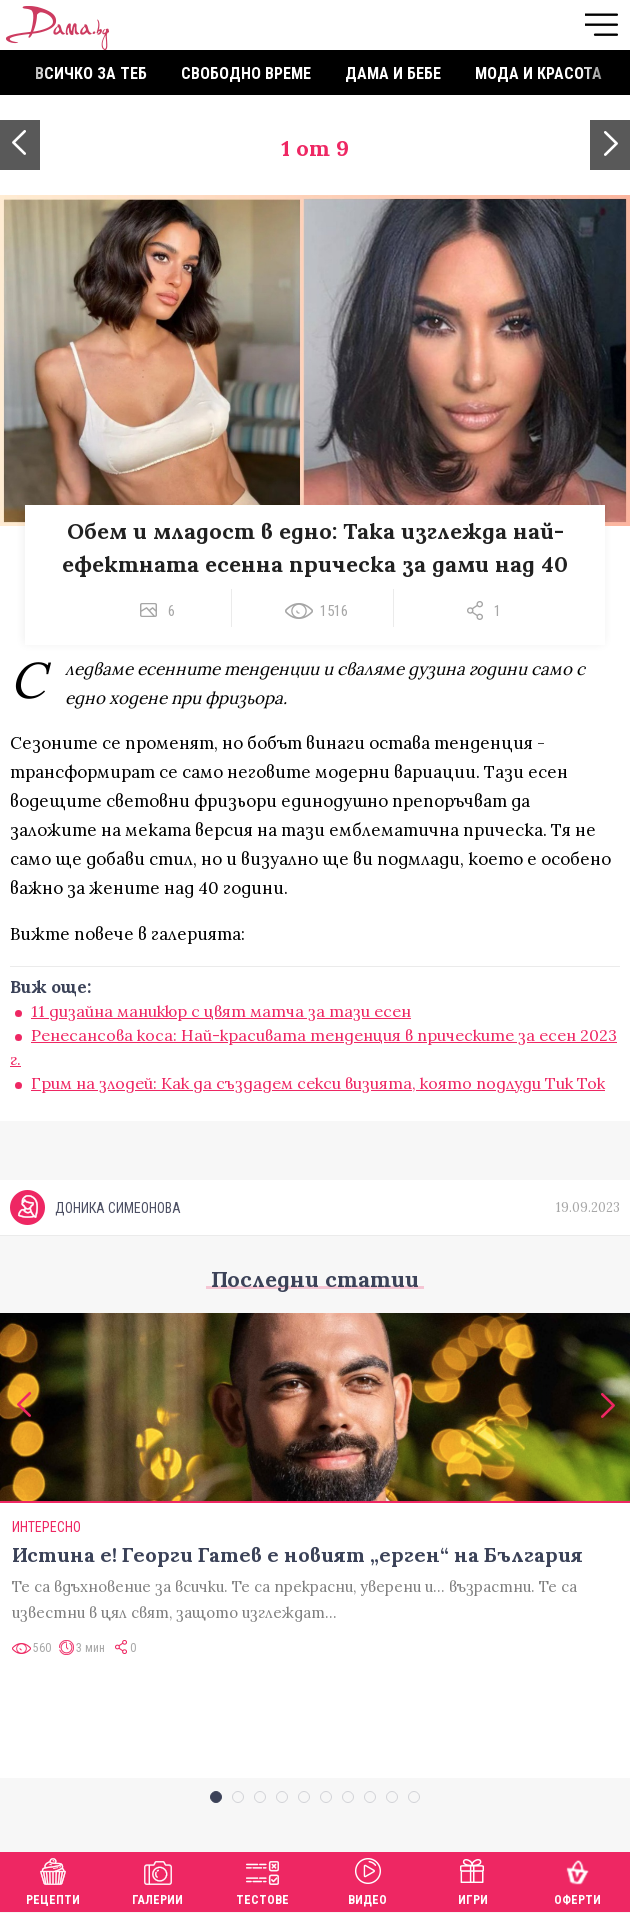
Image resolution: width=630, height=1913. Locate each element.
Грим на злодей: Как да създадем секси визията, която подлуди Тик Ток (318, 1083)
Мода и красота (538, 73)
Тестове (262, 1879)
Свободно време (246, 73)
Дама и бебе (393, 73)
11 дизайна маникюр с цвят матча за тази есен (221, 1011)
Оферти (577, 1879)
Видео (367, 1879)
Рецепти (53, 1879)
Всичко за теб (91, 73)
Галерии (157, 1879)
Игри (473, 1879)
